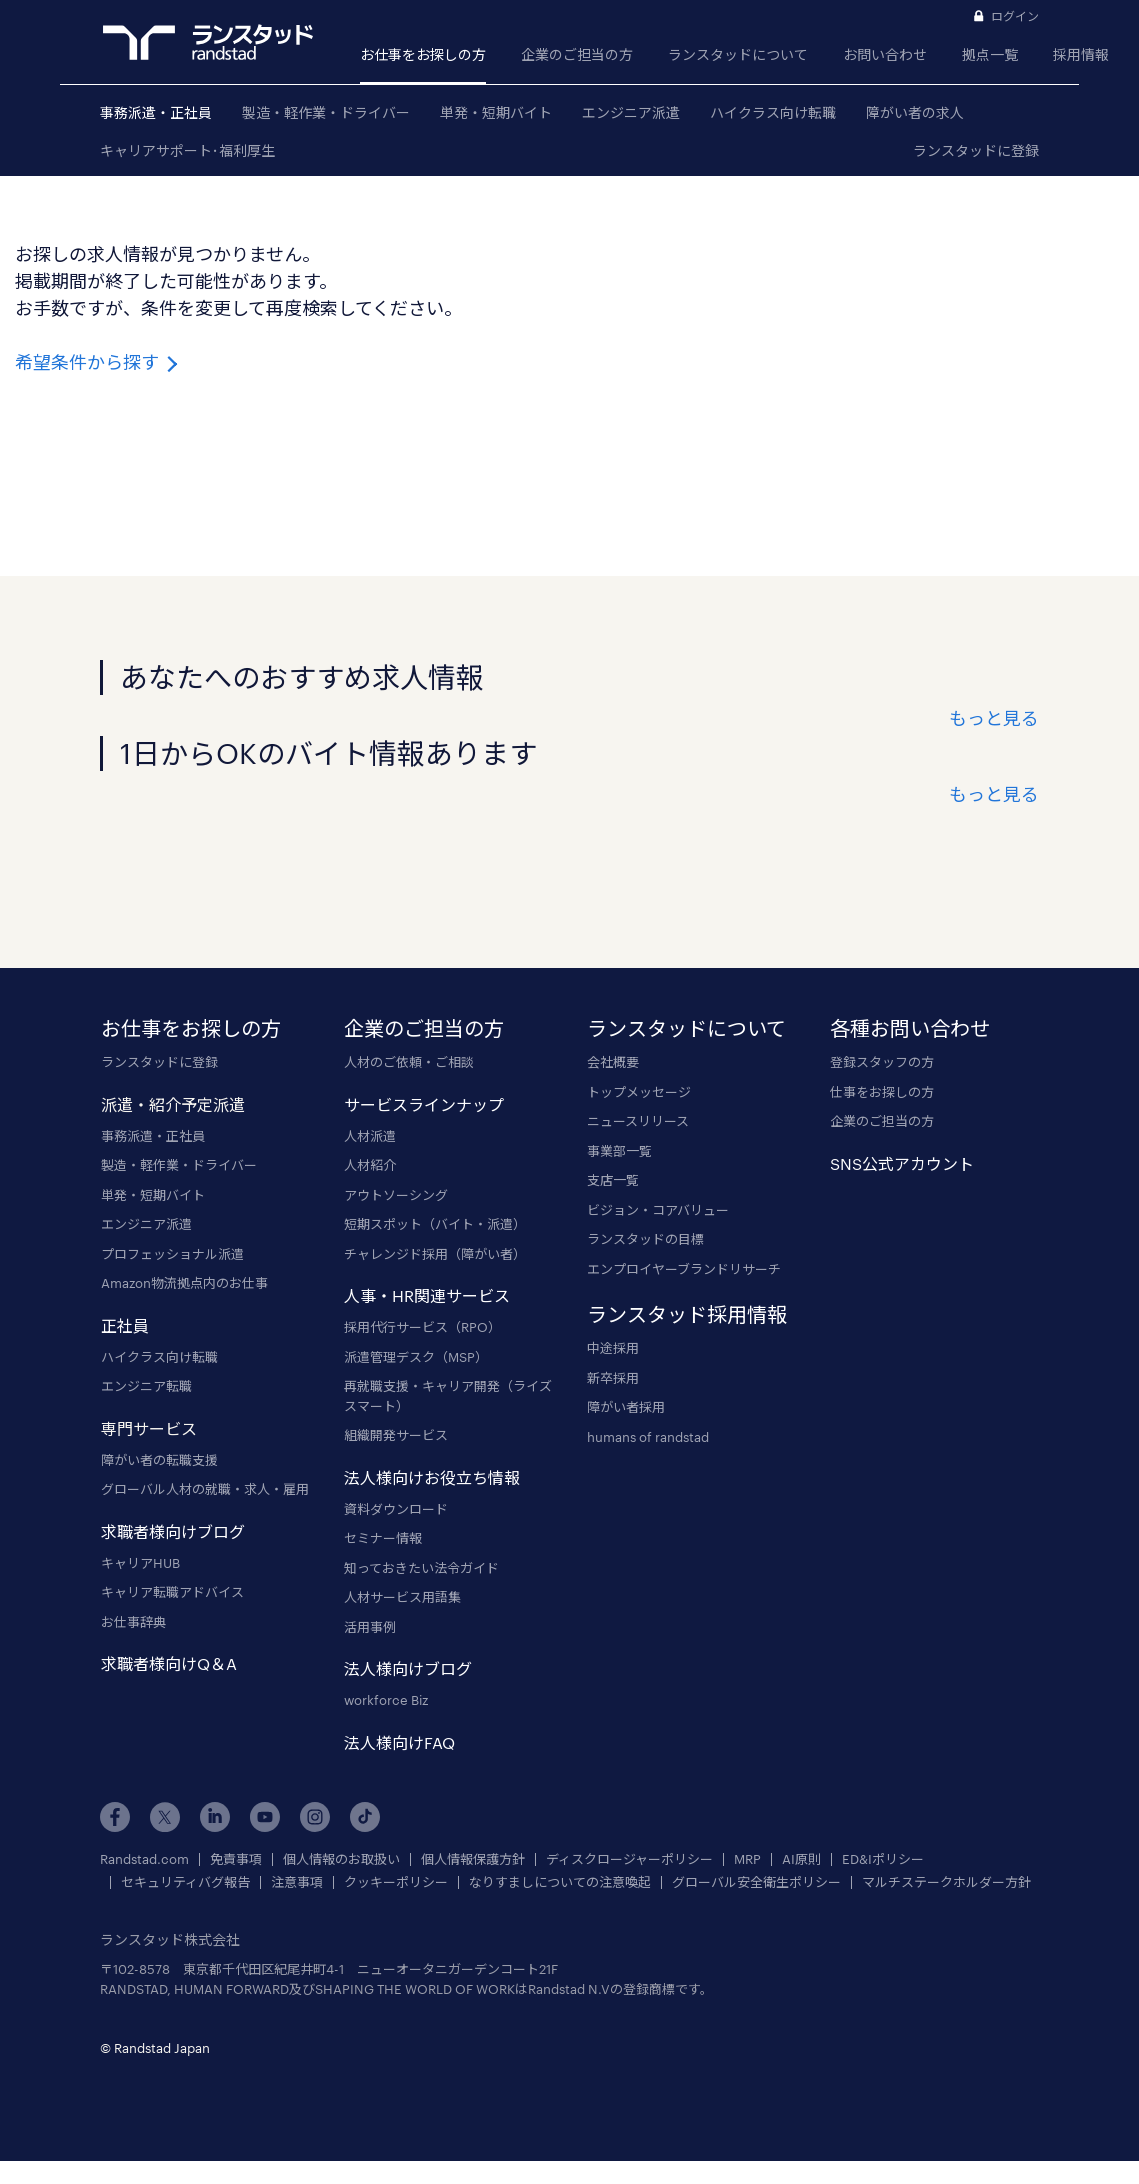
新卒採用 (613, 1378)
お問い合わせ (885, 54)
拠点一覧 (990, 54)
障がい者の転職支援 (159, 1460)
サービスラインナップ (424, 1104)
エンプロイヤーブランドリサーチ (684, 1269)
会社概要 (613, 1062)
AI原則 (801, 1859)
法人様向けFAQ (399, 1742)
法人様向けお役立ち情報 (432, 1477)
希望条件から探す (98, 362)
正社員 (125, 1325)
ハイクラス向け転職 (773, 112)
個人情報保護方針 (473, 1859)
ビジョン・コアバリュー (658, 1210)
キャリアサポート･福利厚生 (187, 150)
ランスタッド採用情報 (687, 1314)
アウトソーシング (396, 1195)
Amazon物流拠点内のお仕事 (184, 1283)
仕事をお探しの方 (882, 1092)
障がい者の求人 (915, 112)
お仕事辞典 (133, 1622)
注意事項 (297, 1882)
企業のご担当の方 (577, 54)
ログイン (1015, 16)
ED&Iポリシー (883, 1859)
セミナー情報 (383, 1538)
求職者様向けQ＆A (169, 1663)
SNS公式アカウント (902, 1163)
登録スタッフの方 (882, 1062)
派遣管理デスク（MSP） (416, 1357)
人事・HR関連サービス (427, 1295)
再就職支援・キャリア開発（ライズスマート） (448, 1396)
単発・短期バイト (496, 112)
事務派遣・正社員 (156, 112)
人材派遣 (370, 1136)
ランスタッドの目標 (645, 1239)
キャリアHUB (140, 1563)
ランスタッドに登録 (976, 150)
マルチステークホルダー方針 (946, 1882)
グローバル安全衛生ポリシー (756, 1882)
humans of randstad (648, 1437)
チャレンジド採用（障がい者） (435, 1254)
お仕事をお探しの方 (423, 54)
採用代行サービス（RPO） (422, 1327)
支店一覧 (613, 1180)
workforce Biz (386, 1700)
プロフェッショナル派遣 (172, 1254)
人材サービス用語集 (402, 1597)
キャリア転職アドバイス (172, 1592)
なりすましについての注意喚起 (560, 1882)
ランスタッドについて (738, 54)
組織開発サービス (396, 1435)
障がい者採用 (626, 1407)
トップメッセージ (639, 1092)
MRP (747, 1859)
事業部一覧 (619, 1151)
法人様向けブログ (408, 1668)
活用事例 (370, 1627)
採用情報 (1081, 54)
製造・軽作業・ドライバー (326, 112)
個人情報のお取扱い (341, 1859)
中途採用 (613, 1348)
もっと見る (994, 718)
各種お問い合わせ (910, 1028)
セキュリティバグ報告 (185, 1882)
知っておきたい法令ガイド (421, 1568)
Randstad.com (144, 1859)
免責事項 (236, 1859)
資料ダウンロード (396, 1509)
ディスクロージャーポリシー (629, 1859)
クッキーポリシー (396, 1882)
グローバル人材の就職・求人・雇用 (205, 1489)
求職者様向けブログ (173, 1531)
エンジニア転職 (146, 1386)
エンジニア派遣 (631, 112)
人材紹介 (370, 1165)
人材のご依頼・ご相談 (409, 1062)
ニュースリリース (638, 1121)
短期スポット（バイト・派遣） (435, 1224)
